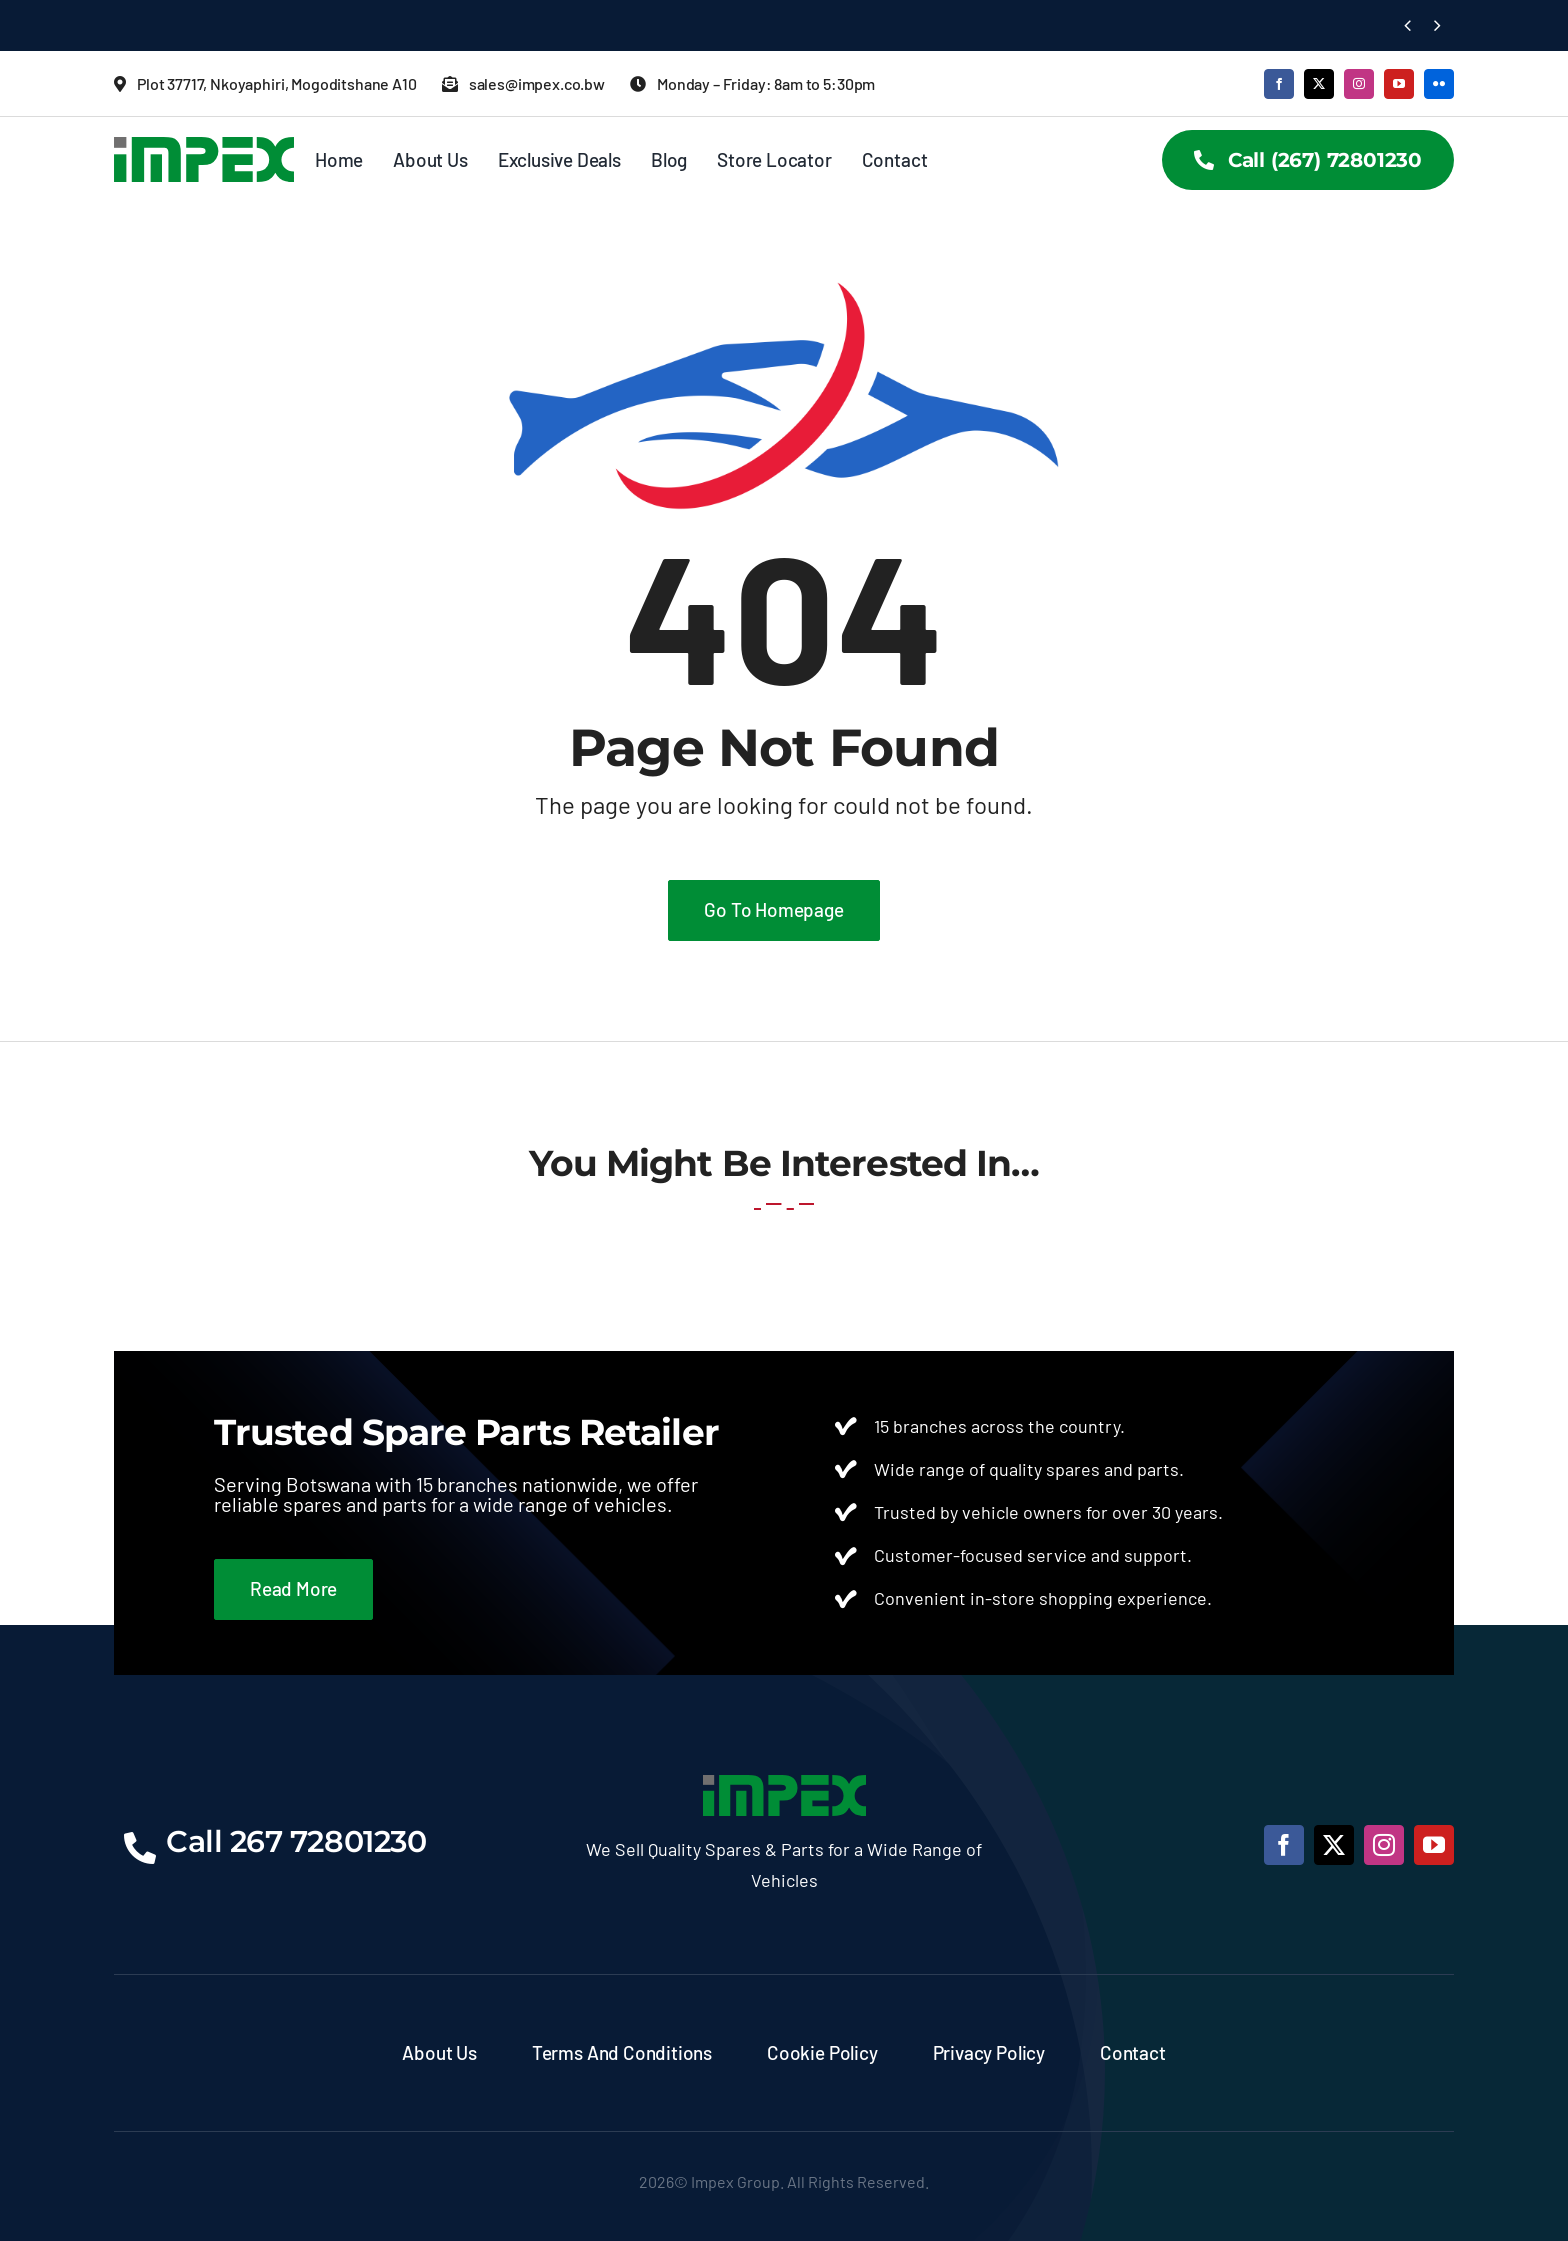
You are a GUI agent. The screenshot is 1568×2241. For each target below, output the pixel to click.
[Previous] (1407, 25)
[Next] (1437, 25)
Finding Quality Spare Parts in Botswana (291, 25)
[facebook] (1279, 84)
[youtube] (1399, 84)
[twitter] (1319, 84)
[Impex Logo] (204, 146)
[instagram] (1359, 84)
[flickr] (1439, 84)
